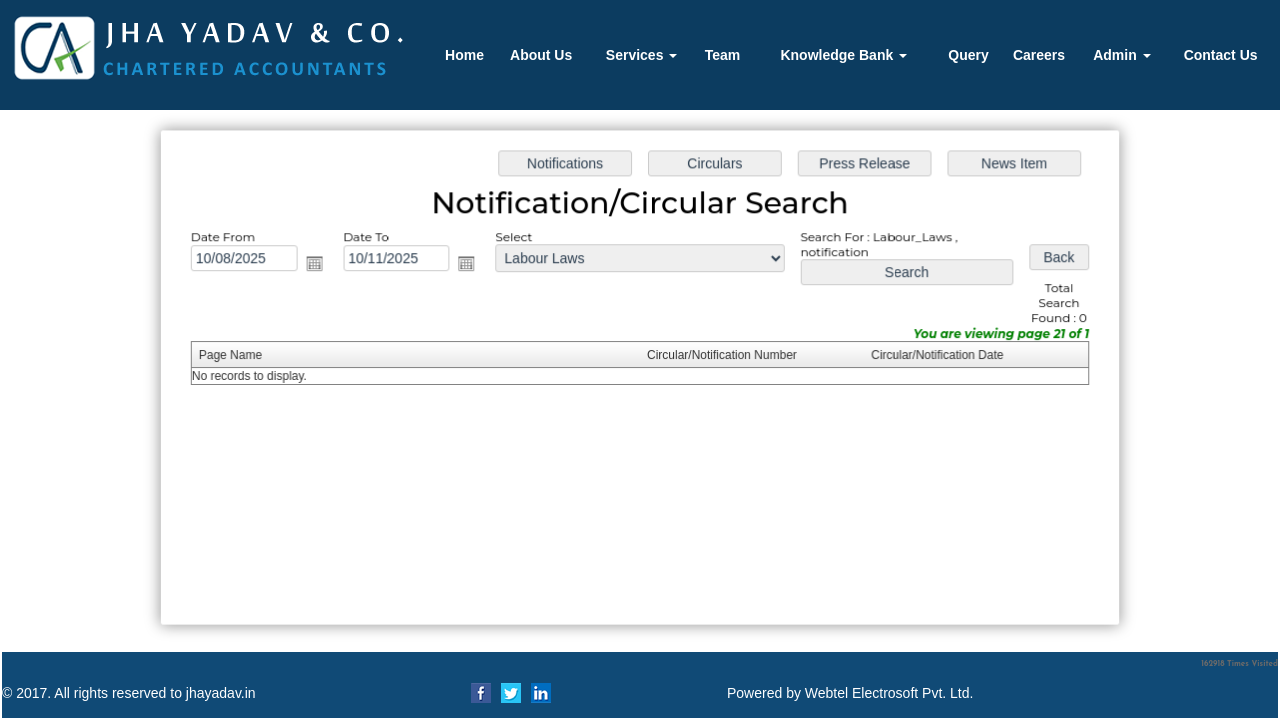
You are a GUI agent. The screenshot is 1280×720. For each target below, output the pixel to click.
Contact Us (1221, 55)
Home (464, 55)
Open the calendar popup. (319, 265)
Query (968, 55)
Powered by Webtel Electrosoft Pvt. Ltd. (850, 693)
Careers (1039, 55)
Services (642, 55)
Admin (1121, 55)
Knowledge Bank (843, 55)
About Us (541, 55)
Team (723, 55)
